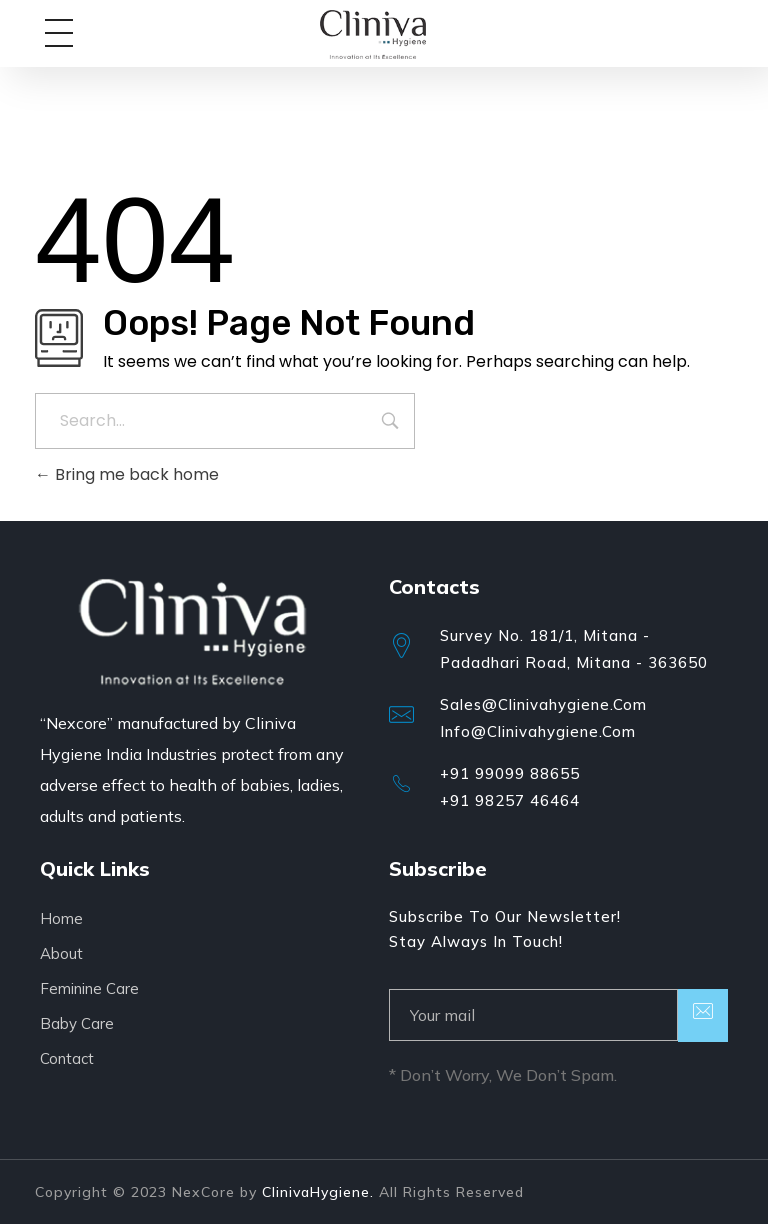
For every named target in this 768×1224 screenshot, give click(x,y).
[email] (533, 1015)
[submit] (703, 1015)
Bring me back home (127, 474)
